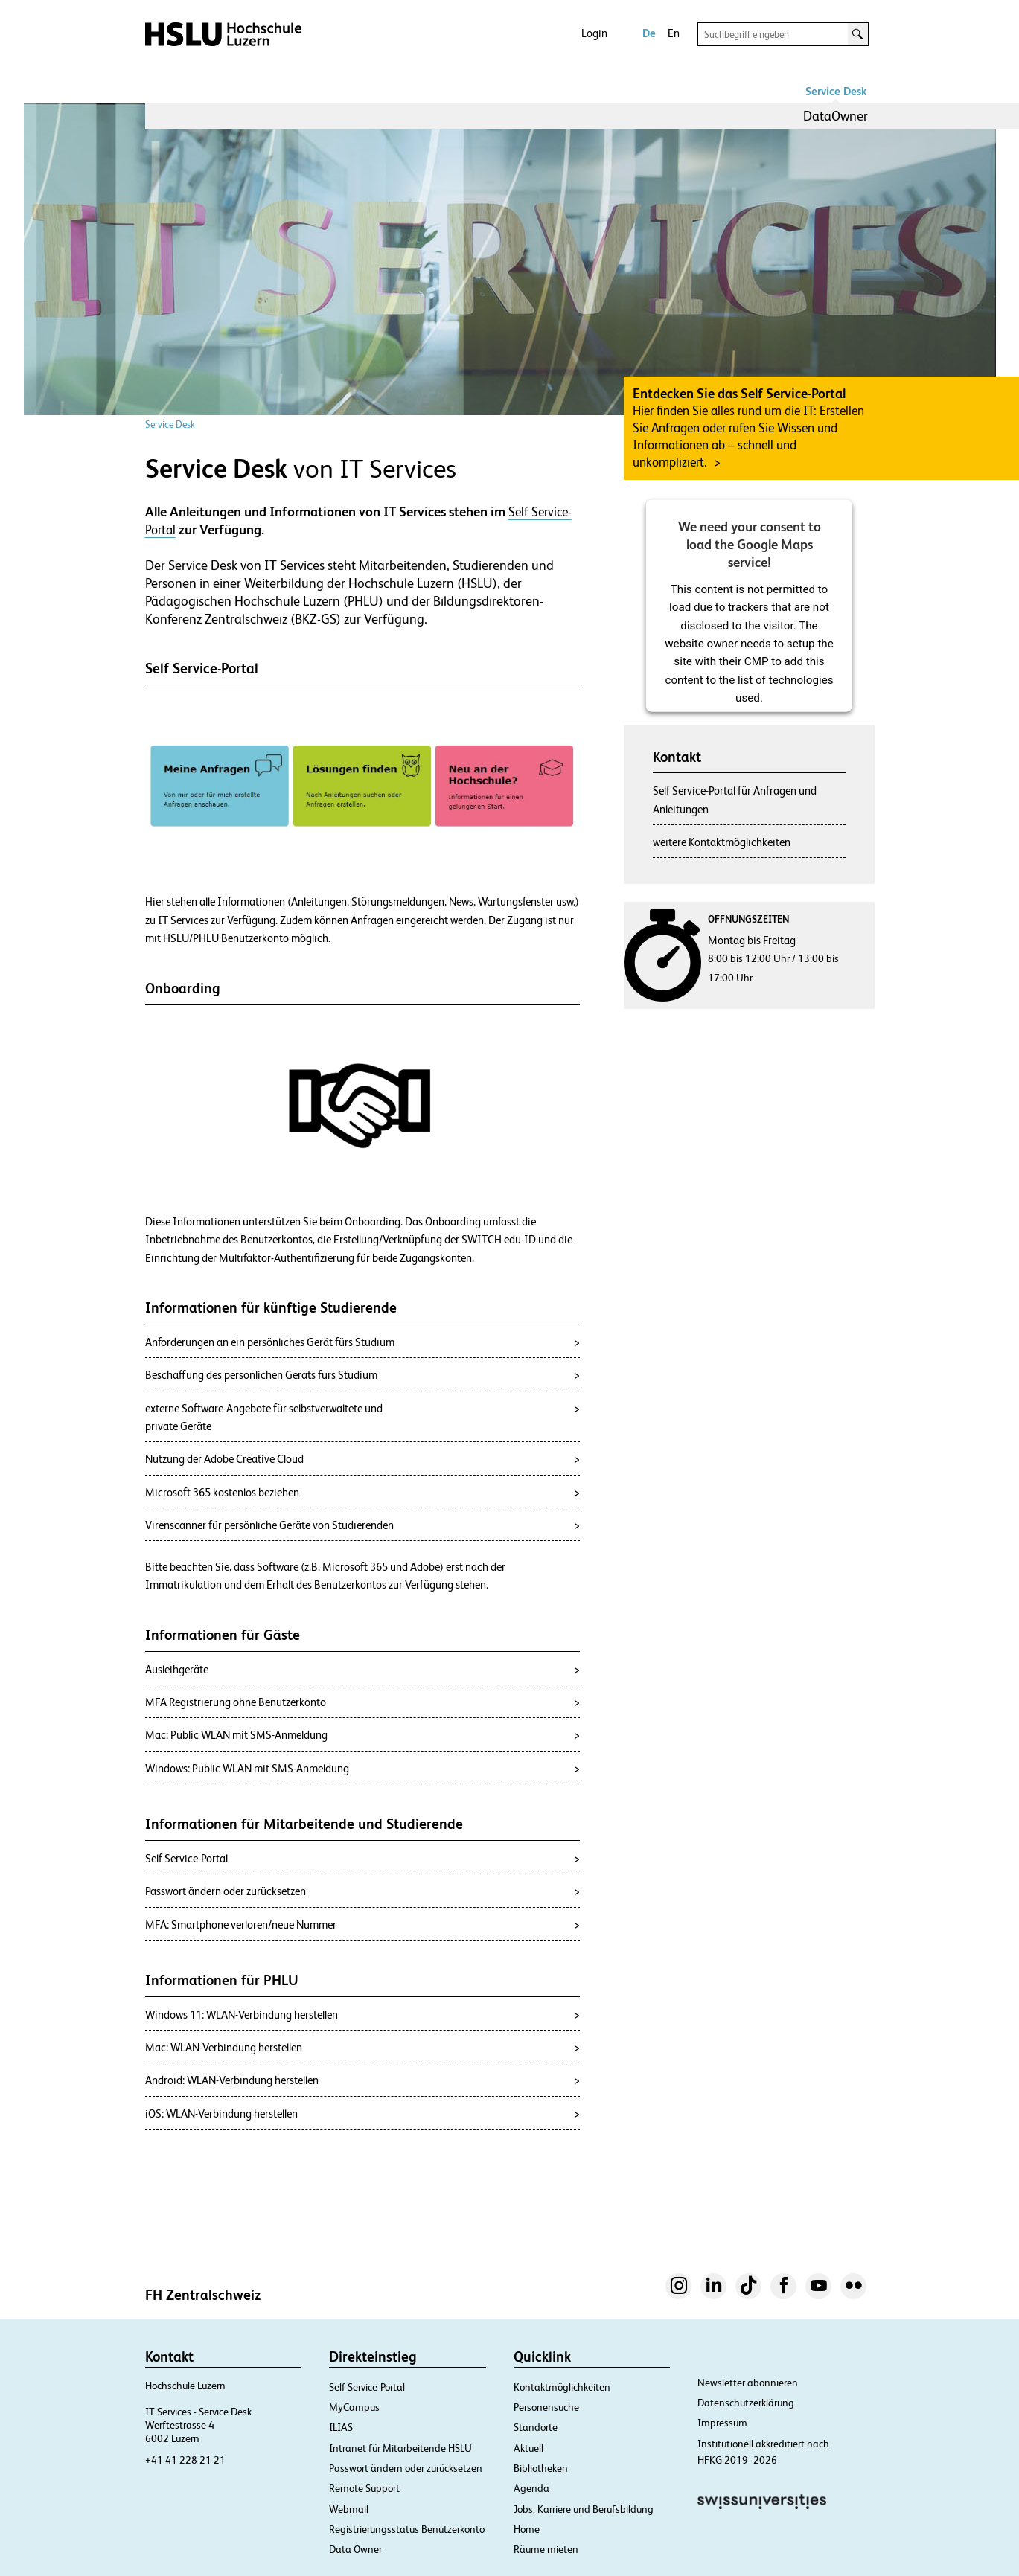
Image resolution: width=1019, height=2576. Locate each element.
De (649, 33)
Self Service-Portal (367, 2387)
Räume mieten (546, 2549)
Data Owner (355, 2549)
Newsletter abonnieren (747, 2382)
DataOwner (835, 116)
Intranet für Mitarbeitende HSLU (400, 2448)
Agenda (531, 2488)
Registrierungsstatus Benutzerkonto (407, 2529)
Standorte (536, 2427)
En (674, 33)
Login (594, 33)
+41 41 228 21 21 (185, 2460)
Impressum (722, 2423)
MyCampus (354, 2407)
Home (527, 2529)
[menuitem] (835, 116)
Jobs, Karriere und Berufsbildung (584, 2509)
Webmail (348, 2509)
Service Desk (835, 91)
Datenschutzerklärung (745, 2403)
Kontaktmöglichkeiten (562, 2387)
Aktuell (528, 2448)
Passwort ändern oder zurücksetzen (405, 2468)
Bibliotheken (541, 2468)
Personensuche (546, 2407)
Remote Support (364, 2488)
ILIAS (341, 2427)
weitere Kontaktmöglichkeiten (721, 842)
